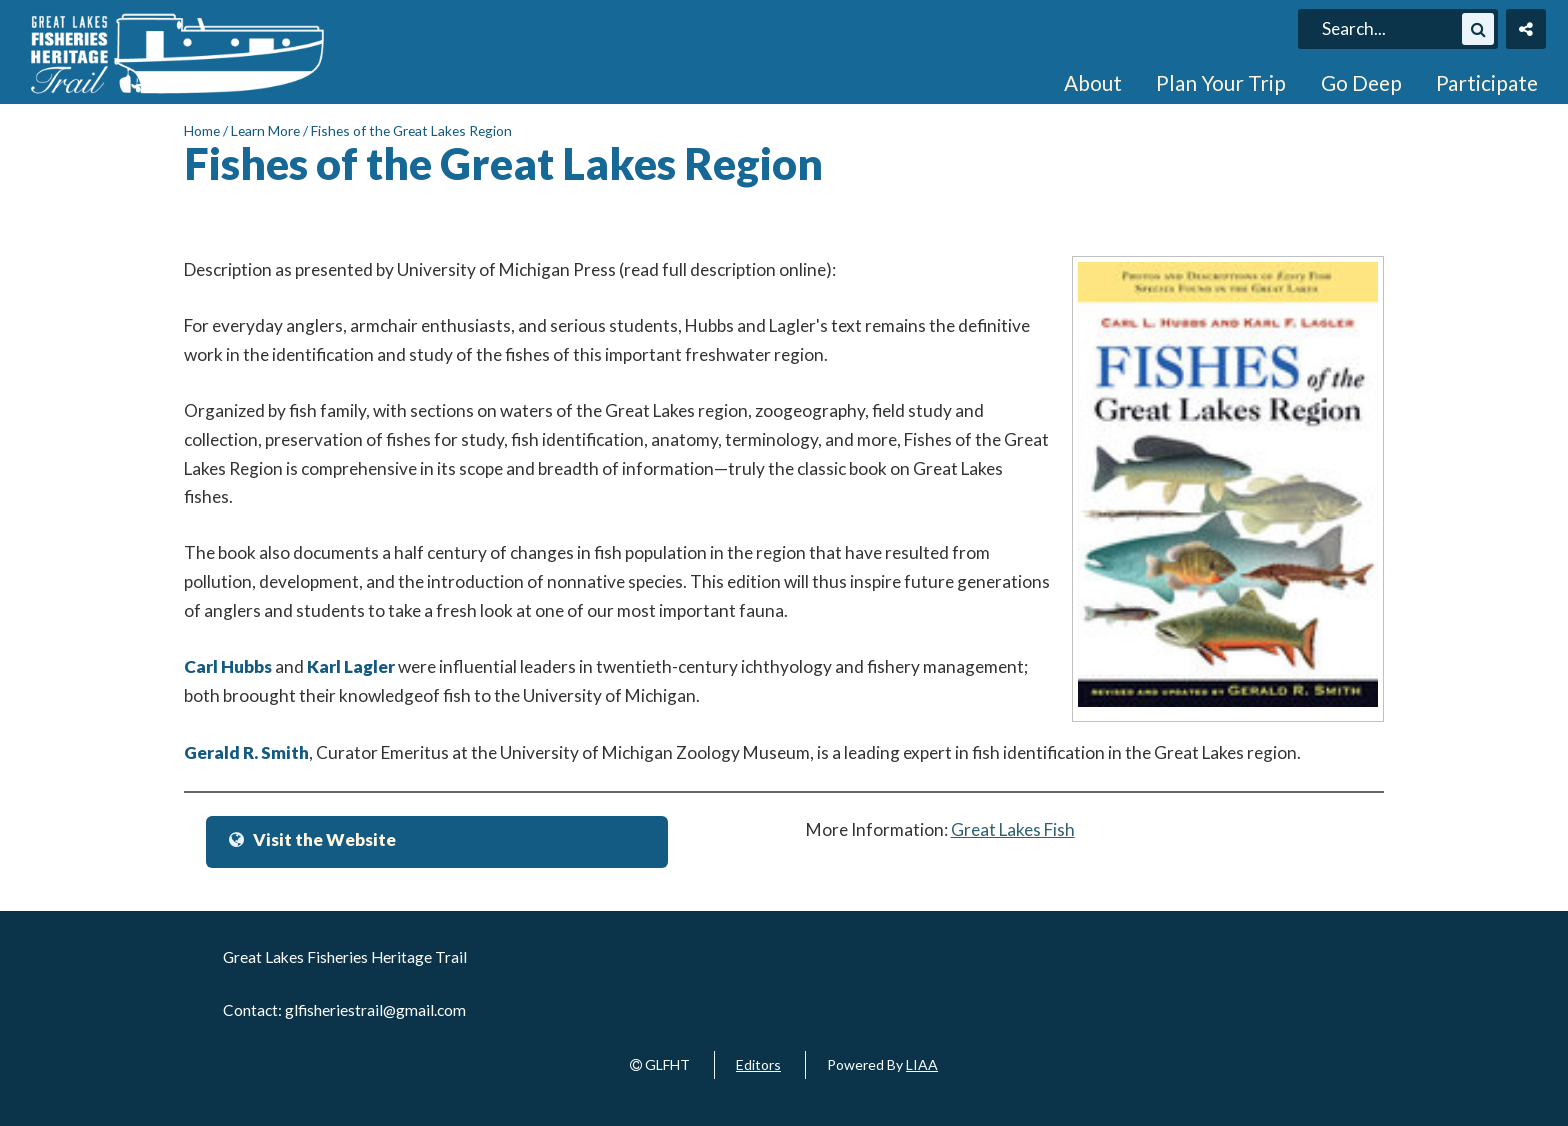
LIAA (922, 1064)
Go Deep (1361, 82)
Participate (1487, 82)
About (1093, 82)
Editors (758, 1064)
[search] (1389, 29)
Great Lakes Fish (1013, 829)
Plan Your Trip (1221, 82)
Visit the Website (324, 839)
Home (202, 130)
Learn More (265, 130)
